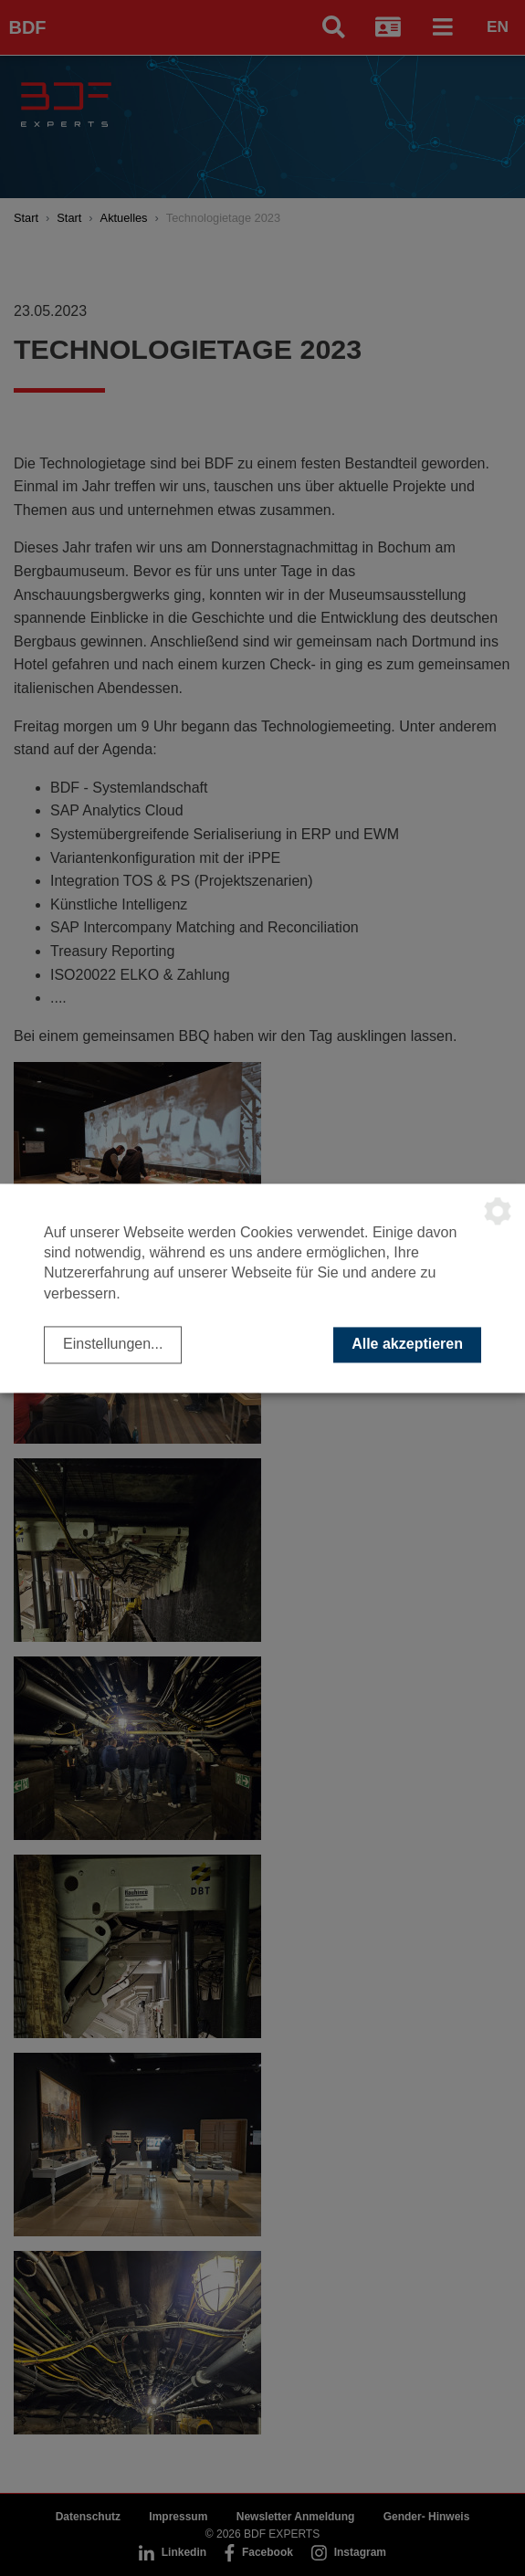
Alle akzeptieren (407, 1344)
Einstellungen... (113, 1344)
